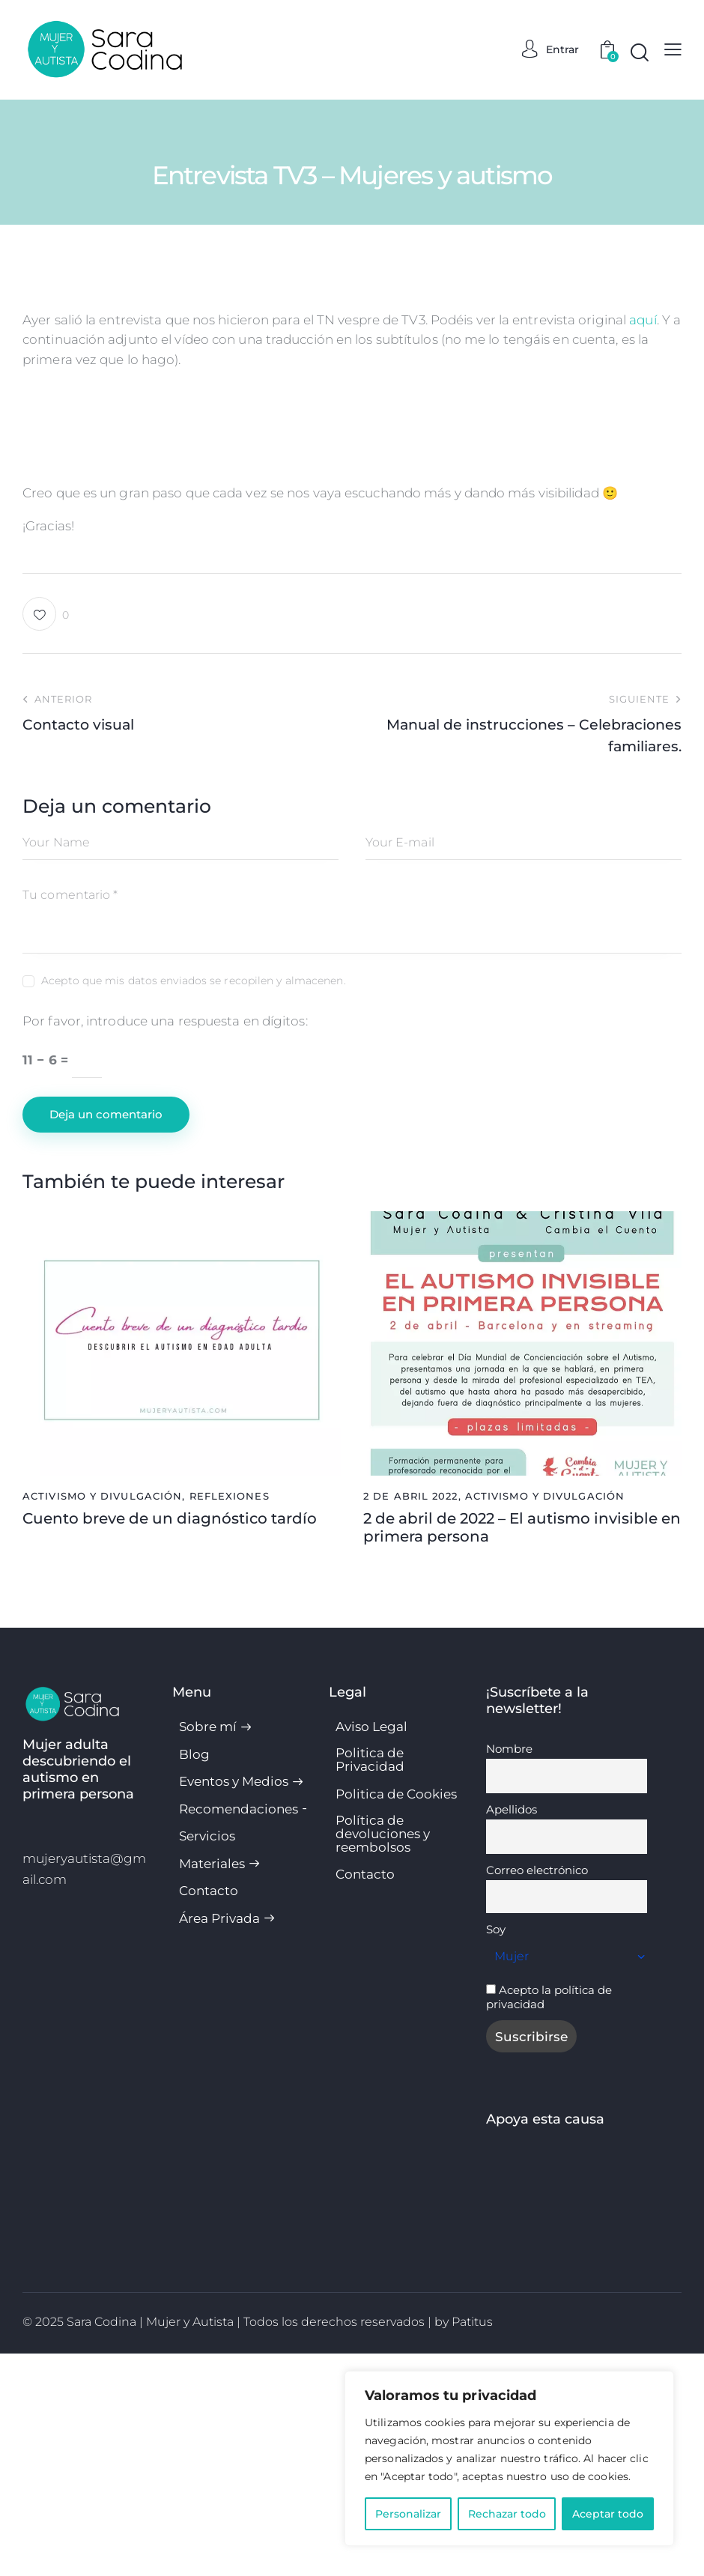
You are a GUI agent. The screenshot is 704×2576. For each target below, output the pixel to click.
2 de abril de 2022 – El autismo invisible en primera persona (522, 1750)
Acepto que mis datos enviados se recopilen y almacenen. (193, 1203)
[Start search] (639, 52)
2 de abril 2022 (410, 1718)
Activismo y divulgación (102, 1718)
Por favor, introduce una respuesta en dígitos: (165, 1243)
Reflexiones (229, 1718)
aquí (642, 319)
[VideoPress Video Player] (352, 531)
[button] (45, 836)
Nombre (509, 1971)
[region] (509, 2458)
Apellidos (511, 2032)
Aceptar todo (607, 2514)
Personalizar (408, 2514)
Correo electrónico (537, 2092)
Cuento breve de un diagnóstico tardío (169, 1741)
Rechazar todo (507, 2514)
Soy (496, 2152)
